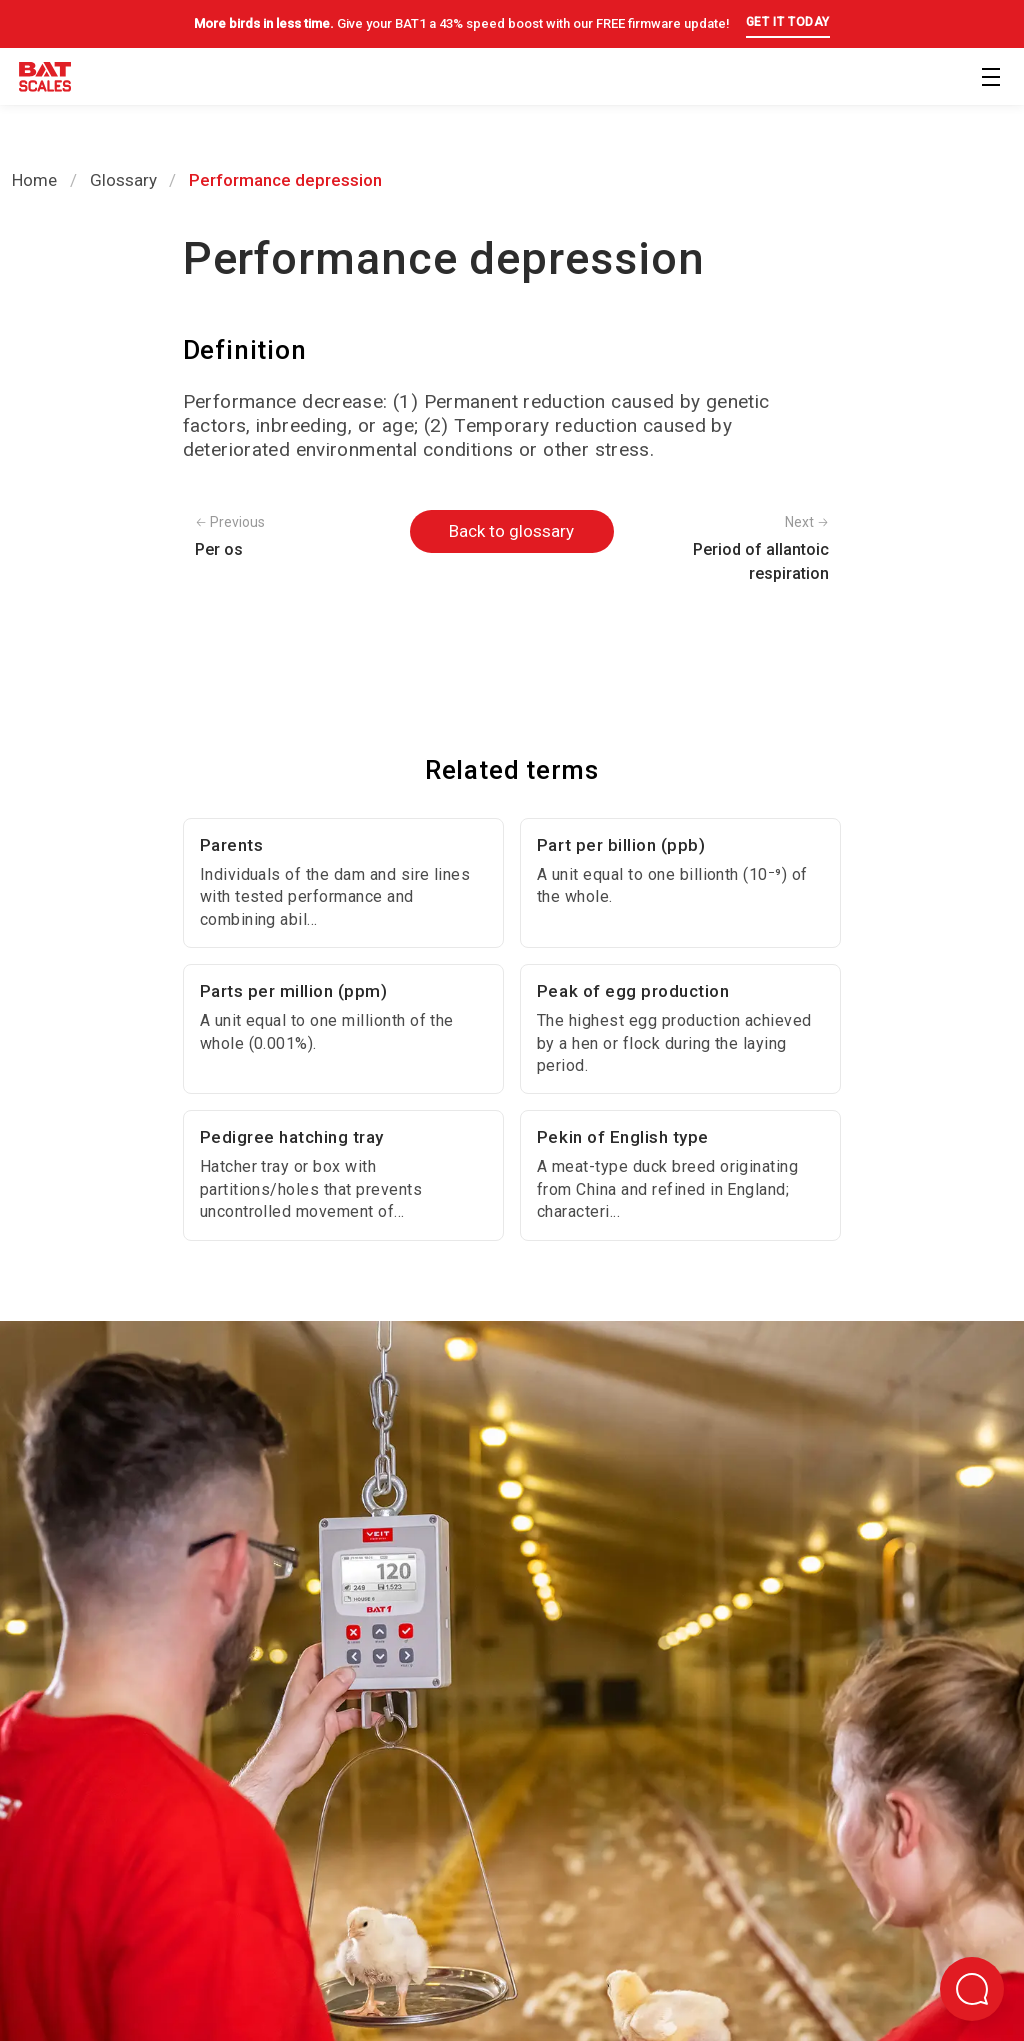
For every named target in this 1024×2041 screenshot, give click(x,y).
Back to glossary (511, 531)
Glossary (123, 180)
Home (34, 180)
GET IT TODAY (788, 22)
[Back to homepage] (45, 80)
